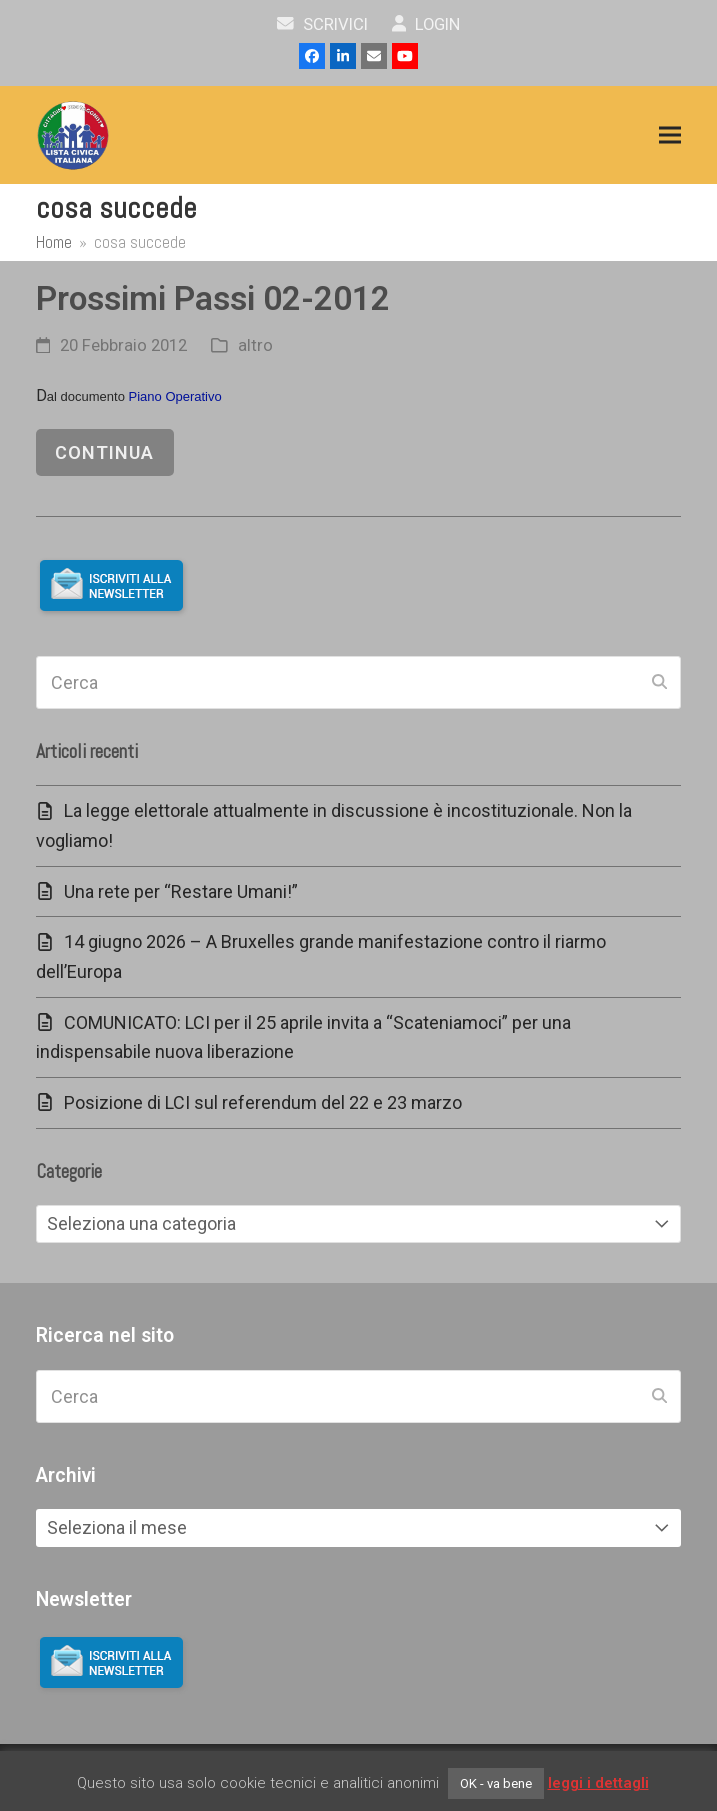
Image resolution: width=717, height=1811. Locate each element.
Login (426, 24)
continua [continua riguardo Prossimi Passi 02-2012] (104, 452)
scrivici (322, 24)
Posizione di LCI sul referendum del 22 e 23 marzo (263, 1102)
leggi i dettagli (598, 1783)
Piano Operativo (175, 396)
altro (255, 345)
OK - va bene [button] (496, 1783)
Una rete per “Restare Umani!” (181, 891)
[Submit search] (659, 682)
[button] (670, 135)
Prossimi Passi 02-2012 (213, 298)
